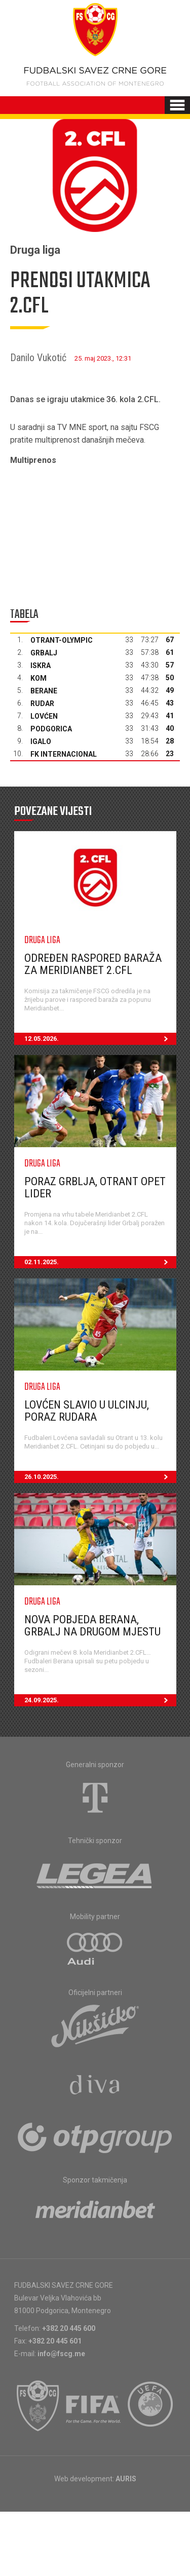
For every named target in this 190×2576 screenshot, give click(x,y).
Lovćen (44, 716)
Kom (38, 678)
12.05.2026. (100, 1039)
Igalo (40, 741)
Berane (43, 691)
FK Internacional (63, 754)
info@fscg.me (61, 2354)
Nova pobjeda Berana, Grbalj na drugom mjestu (92, 1625)
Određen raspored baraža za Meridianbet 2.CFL (93, 964)
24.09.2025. (100, 1700)
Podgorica (51, 729)
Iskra (40, 665)
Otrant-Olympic (61, 640)
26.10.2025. (100, 1477)
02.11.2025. (100, 1262)
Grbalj (43, 653)
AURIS (126, 2479)
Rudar (42, 703)
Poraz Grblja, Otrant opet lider (95, 1187)
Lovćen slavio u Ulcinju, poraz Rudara (86, 1410)
